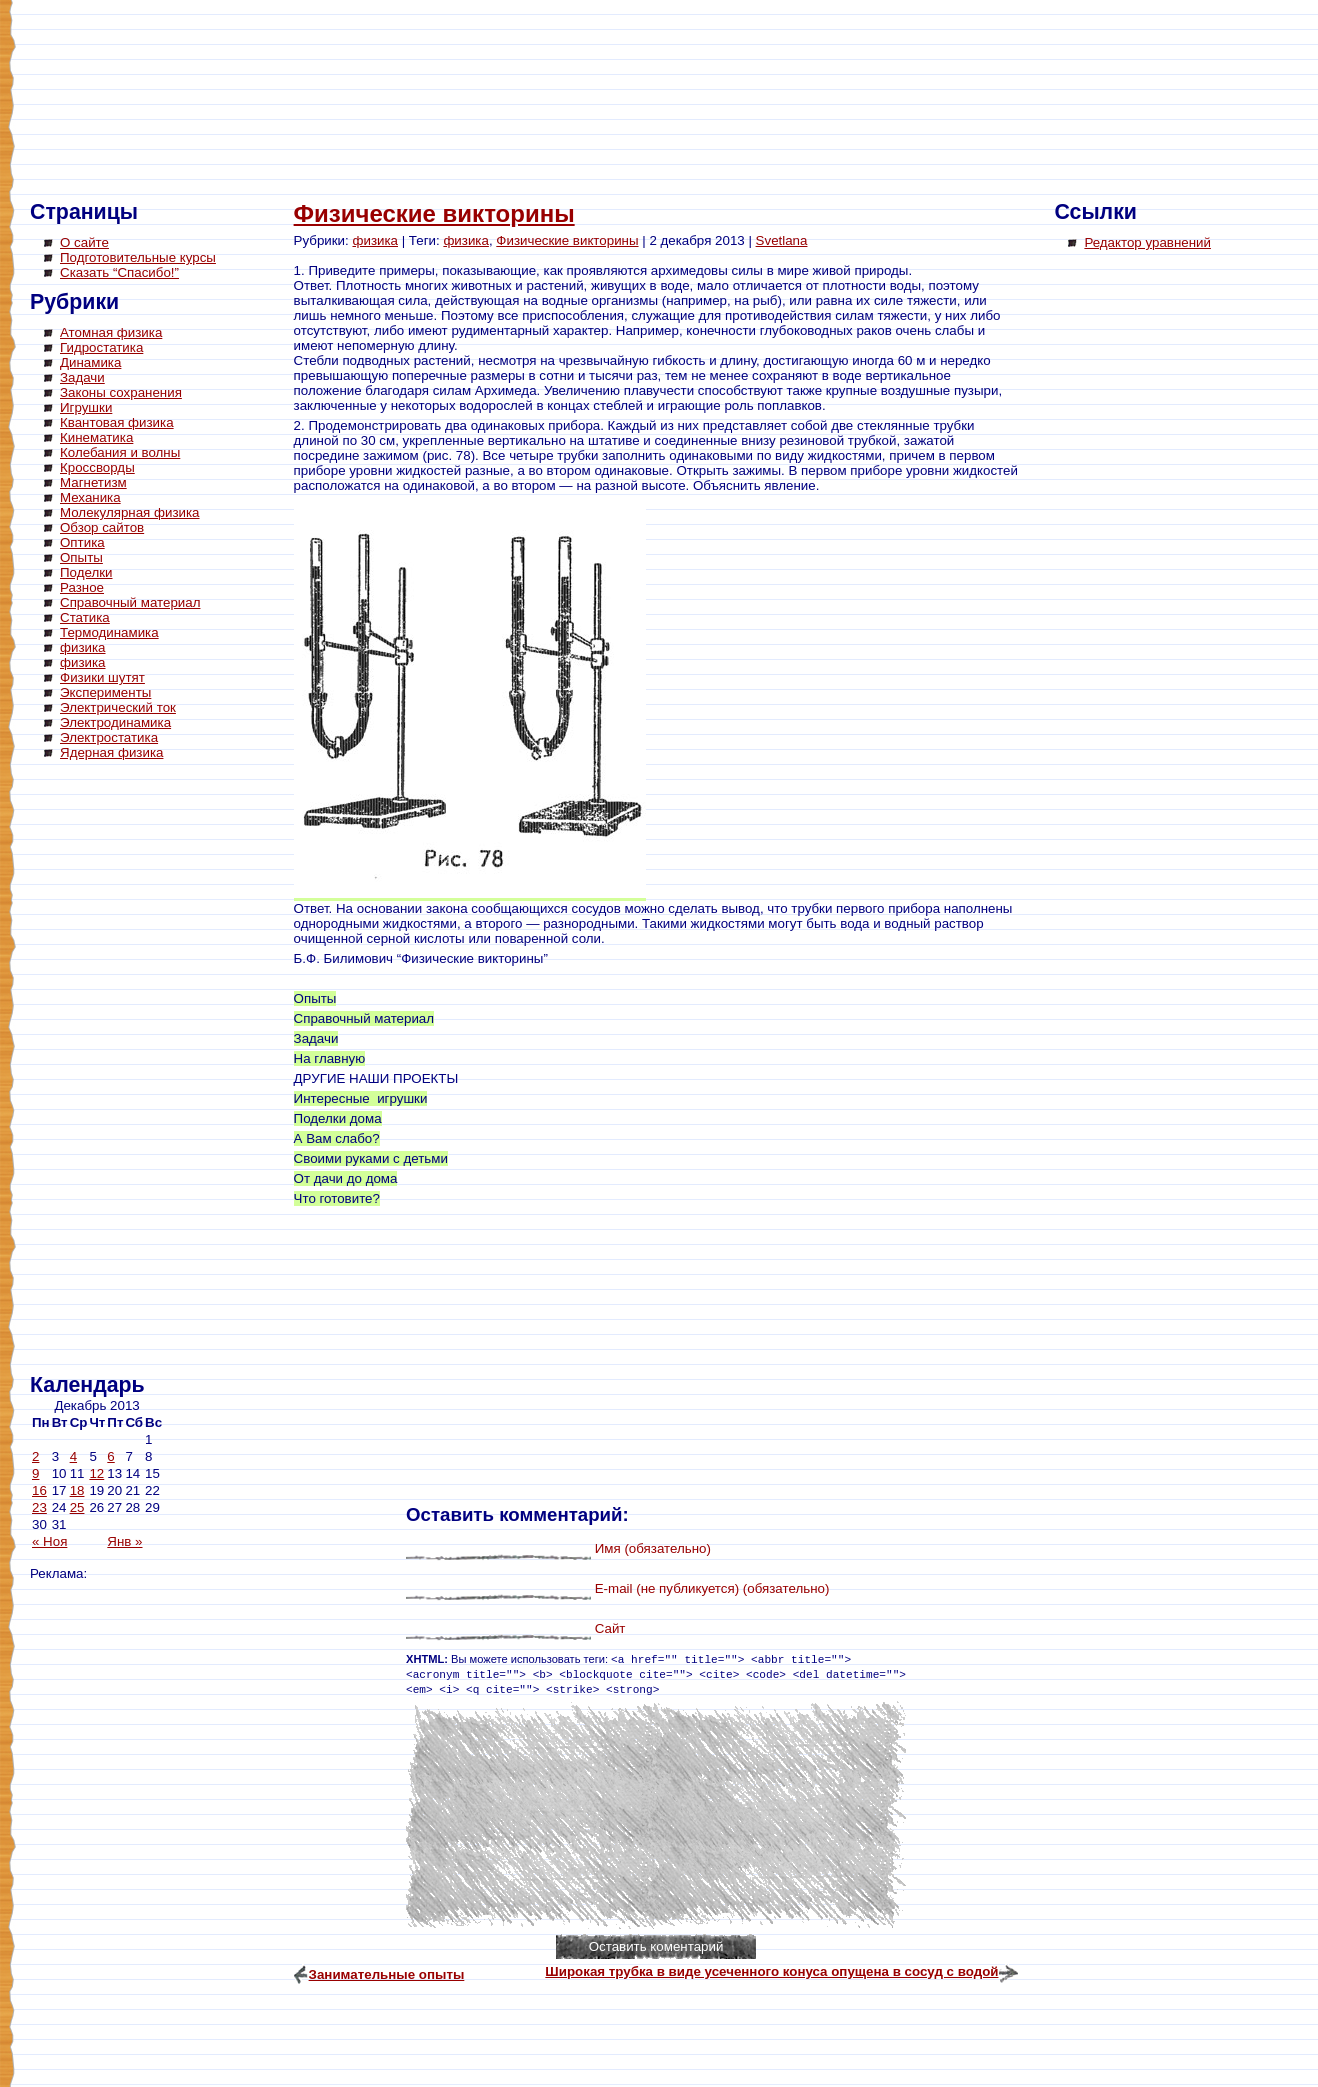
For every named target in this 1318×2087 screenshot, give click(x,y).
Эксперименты (105, 692)
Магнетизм (93, 482)
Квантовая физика (117, 422)
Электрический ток (118, 707)
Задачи (82, 377)
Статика (85, 617)
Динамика (90, 362)
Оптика (82, 542)
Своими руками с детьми (371, 1158)
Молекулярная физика (130, 512)
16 (39, 1490)
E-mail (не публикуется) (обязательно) (712, 1588)
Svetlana (782, 240)
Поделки (86, 572)
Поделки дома (338, 1118)
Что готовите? (337, 1198)
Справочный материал (130, 602)
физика (83, 647)
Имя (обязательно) (653, 1548)
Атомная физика (111, 332)
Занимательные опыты (387, 1974)
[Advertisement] (110, 1070)
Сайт (610, 1628)
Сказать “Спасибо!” (119, 272)
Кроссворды (97, 467)
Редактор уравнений (1147, 242)
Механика (90, 497)
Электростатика (109, 737)
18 (77, 1490)
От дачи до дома (346, 1178)
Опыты (81, 557)
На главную (330, 1058)
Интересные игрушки (361, 1098)
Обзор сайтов (102, 527)
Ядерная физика (111, 752)
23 (39, 1507)
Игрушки (86, 407)
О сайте (84, 242)
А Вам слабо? (337, 1138)
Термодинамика (109, 632)
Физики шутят (102, 677)
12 (96, 1473)
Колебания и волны (120, 452)
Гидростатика (101, 347)
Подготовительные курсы (138, 257)
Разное (82, 587)
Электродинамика (115, 722)
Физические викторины (434, 213)
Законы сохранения (121, 392)
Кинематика (96, 437)
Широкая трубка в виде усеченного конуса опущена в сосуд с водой (771, 1971)
